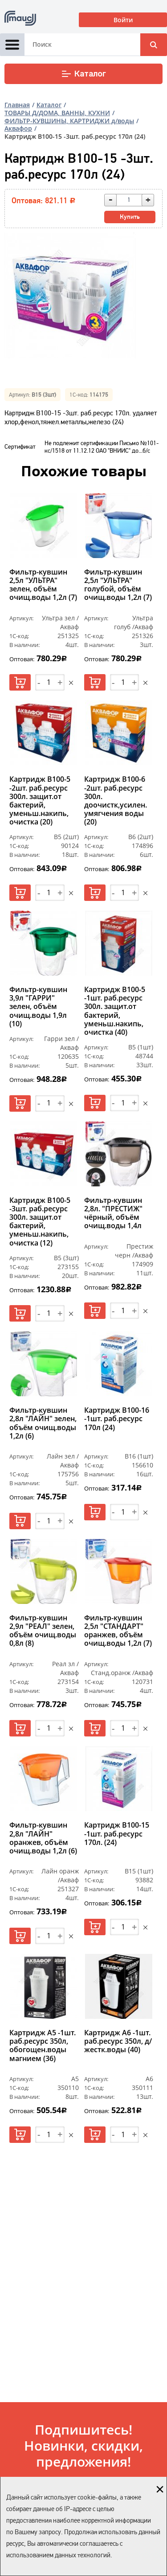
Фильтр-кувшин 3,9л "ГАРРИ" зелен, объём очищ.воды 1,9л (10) (38, 1006)
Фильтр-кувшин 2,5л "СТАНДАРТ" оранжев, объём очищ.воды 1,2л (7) (118, 1631)
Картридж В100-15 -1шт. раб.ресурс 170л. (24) (116, 1834)
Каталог (83, 73)
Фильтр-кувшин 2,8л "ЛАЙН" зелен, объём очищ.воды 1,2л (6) (43, 1423)
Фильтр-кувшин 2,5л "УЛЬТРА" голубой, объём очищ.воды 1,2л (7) (118, 585)
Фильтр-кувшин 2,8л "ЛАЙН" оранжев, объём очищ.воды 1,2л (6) (43, 1838)
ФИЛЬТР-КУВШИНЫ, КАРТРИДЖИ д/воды (69, 121)
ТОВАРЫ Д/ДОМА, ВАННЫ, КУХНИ (57, 113)
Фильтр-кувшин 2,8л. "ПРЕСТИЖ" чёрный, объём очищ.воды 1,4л (113, 1213)
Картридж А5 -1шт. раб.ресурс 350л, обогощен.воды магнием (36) (42, 2046)
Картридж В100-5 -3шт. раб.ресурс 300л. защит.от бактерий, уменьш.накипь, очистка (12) (39, 1221)
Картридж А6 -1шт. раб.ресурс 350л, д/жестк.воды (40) (118, 2041)
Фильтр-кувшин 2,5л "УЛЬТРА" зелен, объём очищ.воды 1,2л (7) (43, 585)
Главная (17, 104)
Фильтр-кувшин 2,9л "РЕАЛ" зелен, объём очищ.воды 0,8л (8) (42, 1631)
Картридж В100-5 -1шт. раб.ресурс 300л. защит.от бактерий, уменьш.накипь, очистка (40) (114, 1011)
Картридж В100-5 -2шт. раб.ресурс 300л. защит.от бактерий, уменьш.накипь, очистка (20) (39, 800)
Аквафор (18, 128)
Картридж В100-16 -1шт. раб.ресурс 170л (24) (116, 1419)
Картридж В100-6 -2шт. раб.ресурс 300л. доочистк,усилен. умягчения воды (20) (115, 800)
